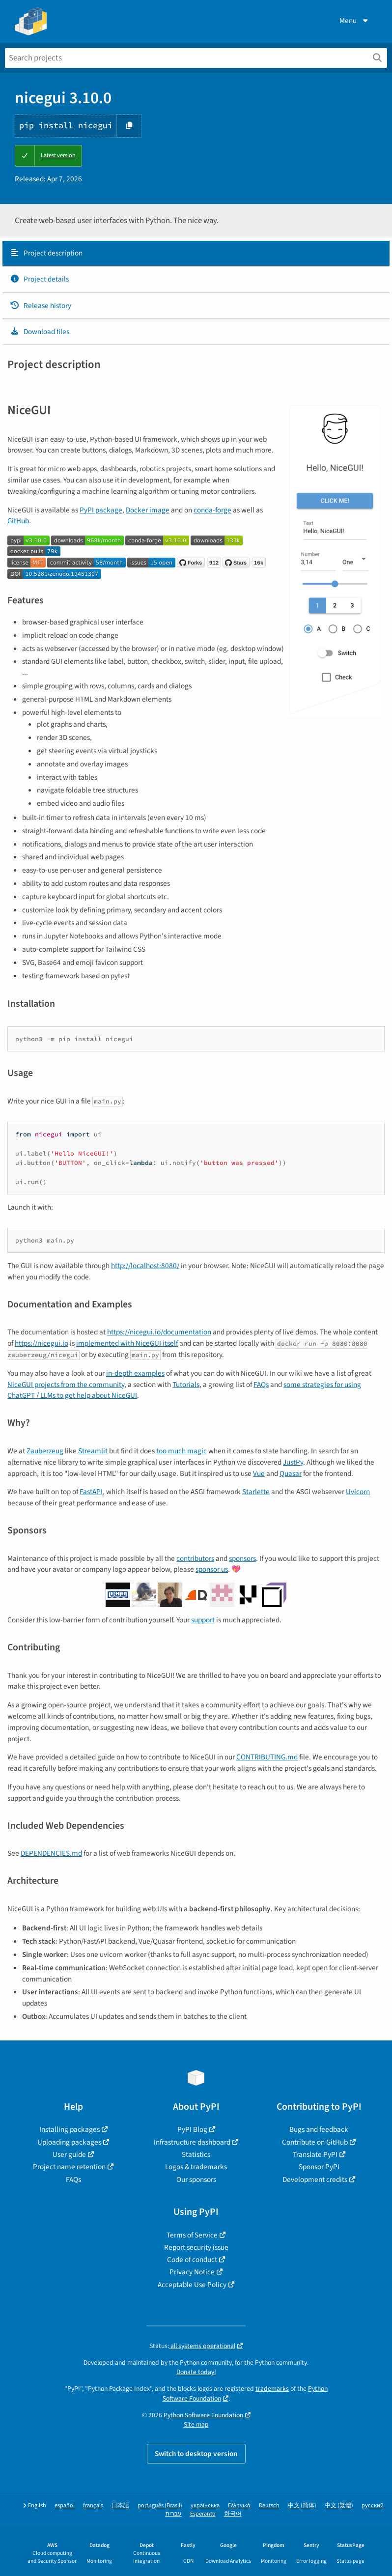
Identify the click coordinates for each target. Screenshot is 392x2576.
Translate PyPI (315, 2154)
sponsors (242, 1558)
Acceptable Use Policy (192, 2284)
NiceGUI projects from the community (65, 1384)
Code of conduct (192, 2259)
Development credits (314, 2179)
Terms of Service (192, 2235)
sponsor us (212, 1569)
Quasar (291, 1473)
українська (205, 2505)
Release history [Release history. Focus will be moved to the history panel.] (40, 305)
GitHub (18, 520)
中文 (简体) (302, 2505)
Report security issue (196, 2247)
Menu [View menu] (354, 20)
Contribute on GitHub (315, 2142)
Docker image (147, 510)
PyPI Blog (192, 2129)
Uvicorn (358, 1491)
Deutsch (269, 2505)
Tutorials (185, 1384)
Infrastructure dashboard (192, 2142)
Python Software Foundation (203, 2415)
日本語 (120, 2505)
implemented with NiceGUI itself (127, 1343)
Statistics (196, 2154)
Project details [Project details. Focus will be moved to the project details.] (39, 279)
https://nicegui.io (41, 1343)
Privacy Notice (192, 2271)
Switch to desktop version (196, 2453)
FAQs (261, 1384)
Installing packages (69, 2129)
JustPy (293, 1462)
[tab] (196, 253)
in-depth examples (135, 1373)
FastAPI (91, 1491)
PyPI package (101, 510)
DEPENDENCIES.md (51, 1853)
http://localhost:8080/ (145, 1265)
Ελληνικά (239, 2505)
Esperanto (203, 2514)
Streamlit (93, 1450)
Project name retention (69, 2166)
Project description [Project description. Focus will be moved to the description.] (46, 253)
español (65, 2505)
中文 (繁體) (339, 2505)
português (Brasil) (160, 2505)
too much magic (181, 1450)
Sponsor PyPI (319, 2166)
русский (373, 2505)
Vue (259, 1473)
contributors (195, 1558)
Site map (196, 2424)
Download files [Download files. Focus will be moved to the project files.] (39, 331)
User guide (69, 2154)
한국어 (233, 2514)
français (93, 2505)
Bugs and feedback (318, 2129)
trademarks (272, 2388)
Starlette (256, 1491)
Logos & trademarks (196, 2166)
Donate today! (196, 2372)
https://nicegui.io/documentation (159, 1332)
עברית (174, 2514)
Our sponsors (196, 2179)
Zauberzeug (45, 1450)
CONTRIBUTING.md (267, 1757)
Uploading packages (69, 2142)
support (203, 1619)
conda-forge (212, 510)
